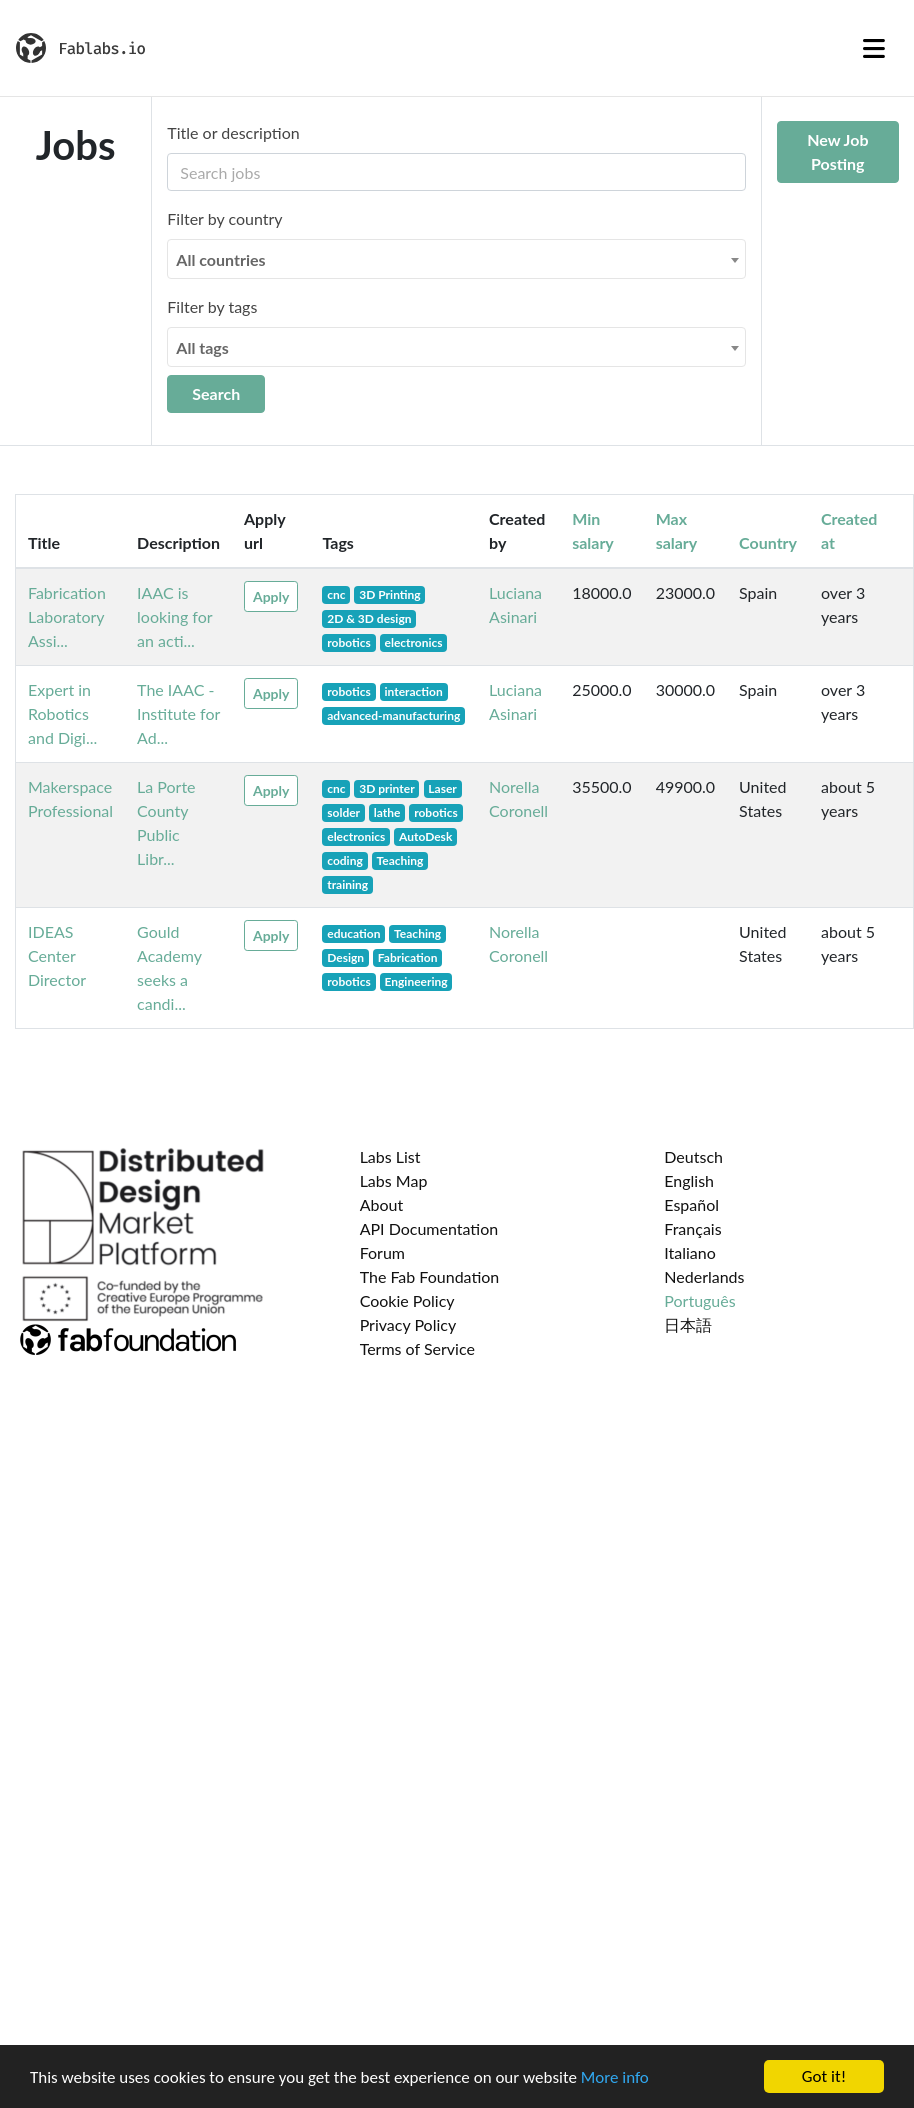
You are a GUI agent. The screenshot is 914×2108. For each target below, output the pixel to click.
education (353, 933)
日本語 (688, 1324)
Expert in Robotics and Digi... (62, 713)
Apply (271, 596)
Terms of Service (417, 1348)
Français (692, 1228)
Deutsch (693, 1156)
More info (615, 2077)
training (347, 884)
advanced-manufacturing (393, 715)
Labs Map (394, 1180)
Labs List (390, 1156)
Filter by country (224, 218)
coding (345, 860)
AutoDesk (425, 836)
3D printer (386, 788)
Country (768, 542)
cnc (336, 594)
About (382, 1204)
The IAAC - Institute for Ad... (178, 713)
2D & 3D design (369, 618)
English (689, 1180)
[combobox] (456, 259)
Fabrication (408, 957)
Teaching (399, 860)
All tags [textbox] (202, 347)
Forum (382, 1252)
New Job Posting (837, 151)
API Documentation (429, 1228)
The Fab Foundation (430, 1276)
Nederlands (704, 1276)
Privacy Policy (408, 1324)
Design (345, 957)
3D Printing (389, 594)
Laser (442, 788)
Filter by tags (212, 306)
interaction (414, 691)
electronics (414, 642)
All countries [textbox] (220, 259)
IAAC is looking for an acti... (174, 616)
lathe (387, 812)
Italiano (690, 1252)
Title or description (233, 132)
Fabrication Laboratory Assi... (67, 616)
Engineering (416, 981)
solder (343, 812)
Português (699, 1300)
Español (691, 1204)
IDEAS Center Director (57, 955)
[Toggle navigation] (874, 48)
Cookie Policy (407, 1300)
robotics (349, 642)
